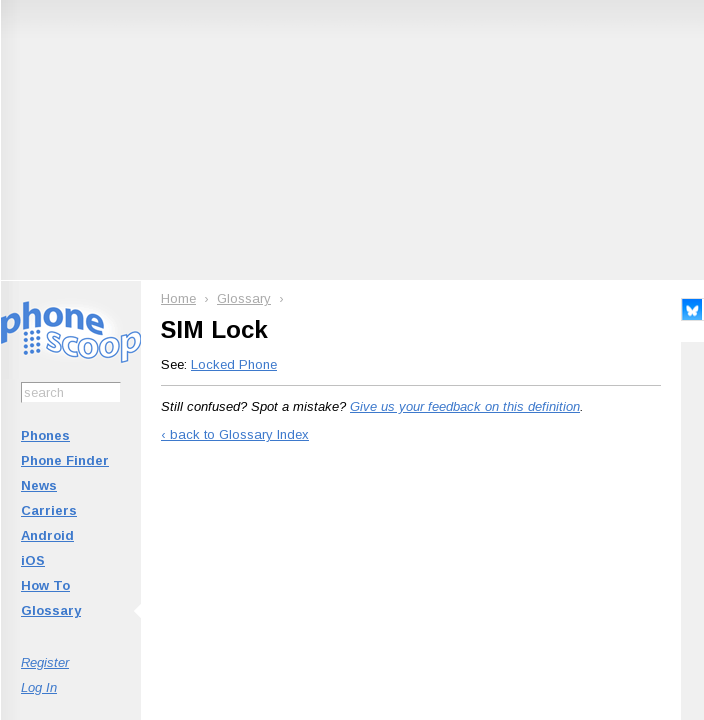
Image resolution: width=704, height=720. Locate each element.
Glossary (51, 610)
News (39, 485)
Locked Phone (234, 364)
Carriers (49, 510)
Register (45, 662)
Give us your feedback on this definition (465, 406)
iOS (33, 560)
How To (45, 585)
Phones (45, 435)
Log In (39, 687)
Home (178, 298)
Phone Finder (65, 460)
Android (47, 535)
